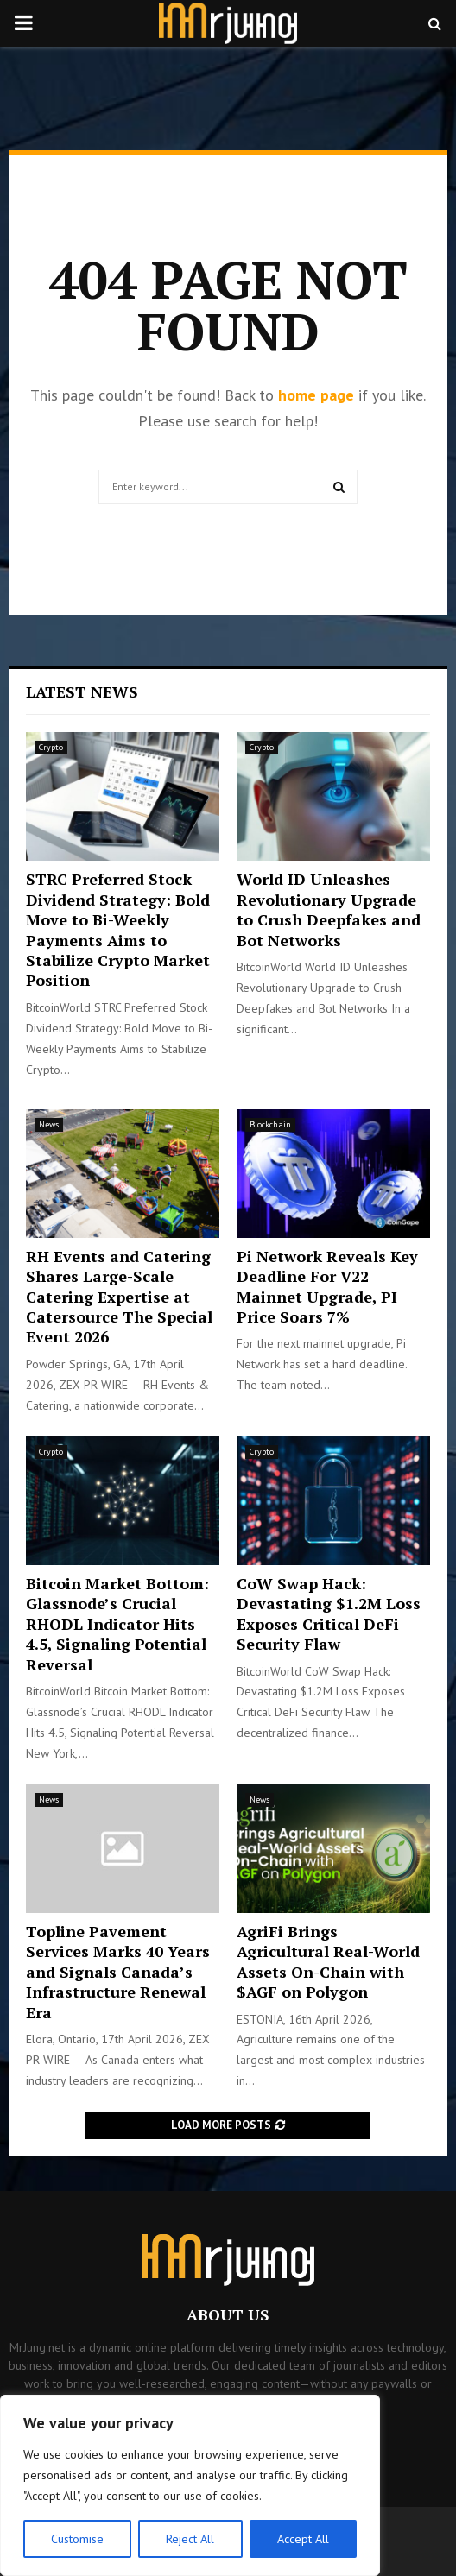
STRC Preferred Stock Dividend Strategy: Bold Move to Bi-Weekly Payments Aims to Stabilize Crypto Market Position (118, 929)
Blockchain (270, 1124)
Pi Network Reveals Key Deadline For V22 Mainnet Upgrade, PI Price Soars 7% (327, 1286)
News (49, 1124)
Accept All (303, 2539)
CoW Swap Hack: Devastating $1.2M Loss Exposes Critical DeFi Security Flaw (329, 1613)
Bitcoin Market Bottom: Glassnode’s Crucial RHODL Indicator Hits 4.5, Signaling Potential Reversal (117, 1624)
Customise (77, 2539)
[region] (190, 2485)
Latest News (82, 691)
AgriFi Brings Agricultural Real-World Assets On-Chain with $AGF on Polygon (328, 1961)
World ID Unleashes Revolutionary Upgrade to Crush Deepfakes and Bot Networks (329, 909)
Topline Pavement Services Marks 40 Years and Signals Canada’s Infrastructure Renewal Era (118, 1972)
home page (316, 395)
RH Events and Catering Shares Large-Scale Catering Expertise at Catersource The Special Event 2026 (119, 1297)
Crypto (51, 747)
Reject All (190, 2539)
